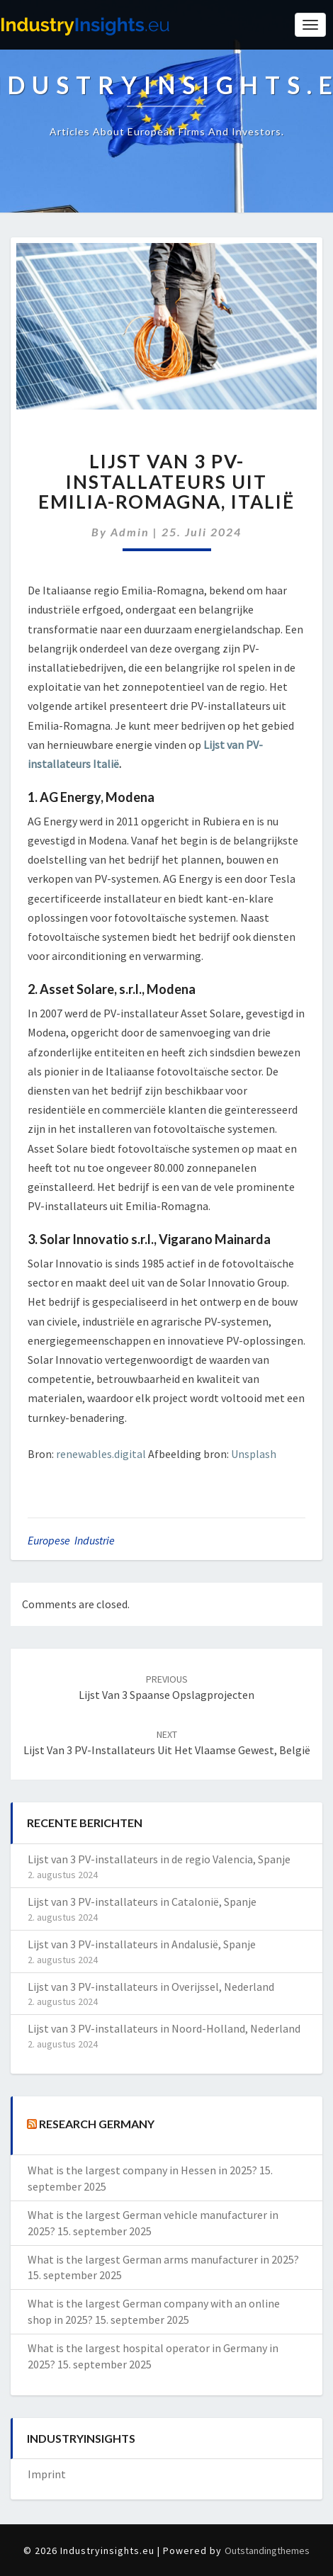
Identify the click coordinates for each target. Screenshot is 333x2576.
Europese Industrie (71, 1540)
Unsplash (253, 1454)
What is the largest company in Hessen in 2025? (142, 2170)
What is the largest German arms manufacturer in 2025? (163, 2259)
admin (130, 531)
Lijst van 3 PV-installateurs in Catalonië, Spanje (142, 1901)
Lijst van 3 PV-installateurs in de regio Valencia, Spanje (159, 1859)
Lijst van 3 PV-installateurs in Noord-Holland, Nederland (164, 2028)
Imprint (47, 2474)
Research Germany (96, 2123)
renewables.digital (101, 1454)
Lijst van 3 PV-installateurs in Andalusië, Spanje (142, 1944)
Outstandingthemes (267, 2550)
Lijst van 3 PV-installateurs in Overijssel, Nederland (151, 1986)
